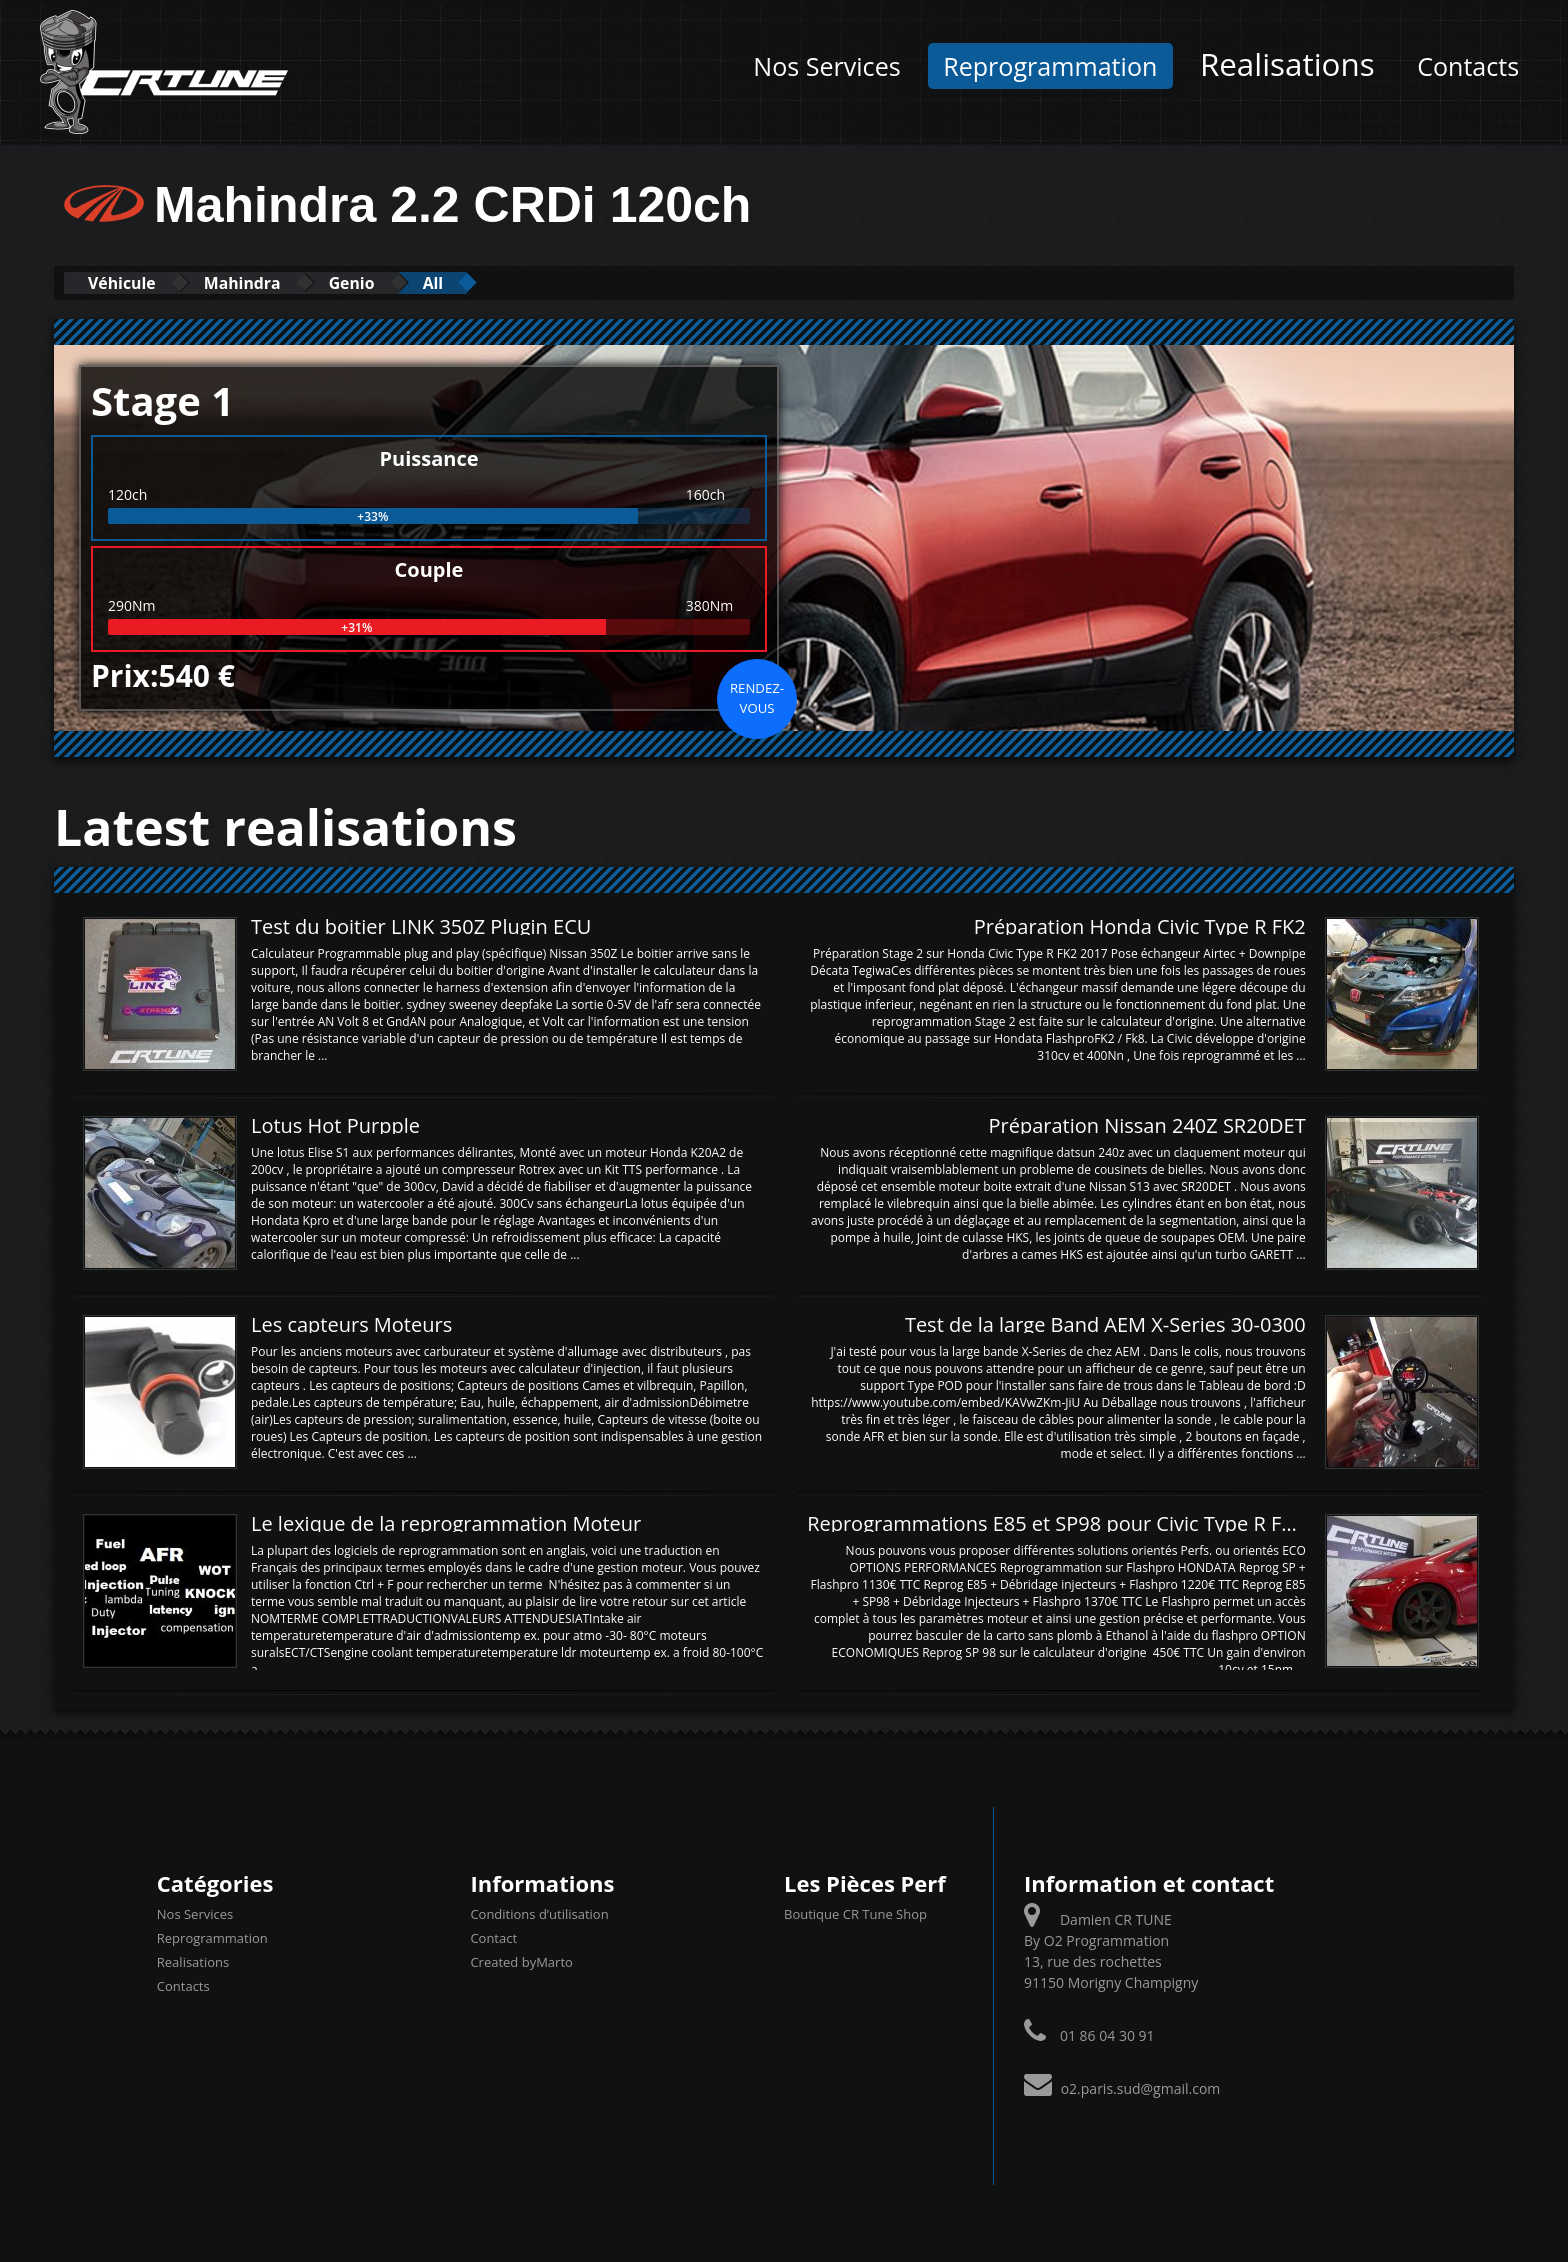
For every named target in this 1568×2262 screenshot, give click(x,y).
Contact (493, 1938)
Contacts (1468, 66)
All (489, 282)
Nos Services (826, 66)
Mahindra (268, 282)
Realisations (1287, 63)
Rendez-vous (757, 697)
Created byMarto (521, 1962)
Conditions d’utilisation (539, 1914)
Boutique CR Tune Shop (855, 1914)
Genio (393, 282)
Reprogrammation (1050, 66)
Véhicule (130, 282)
